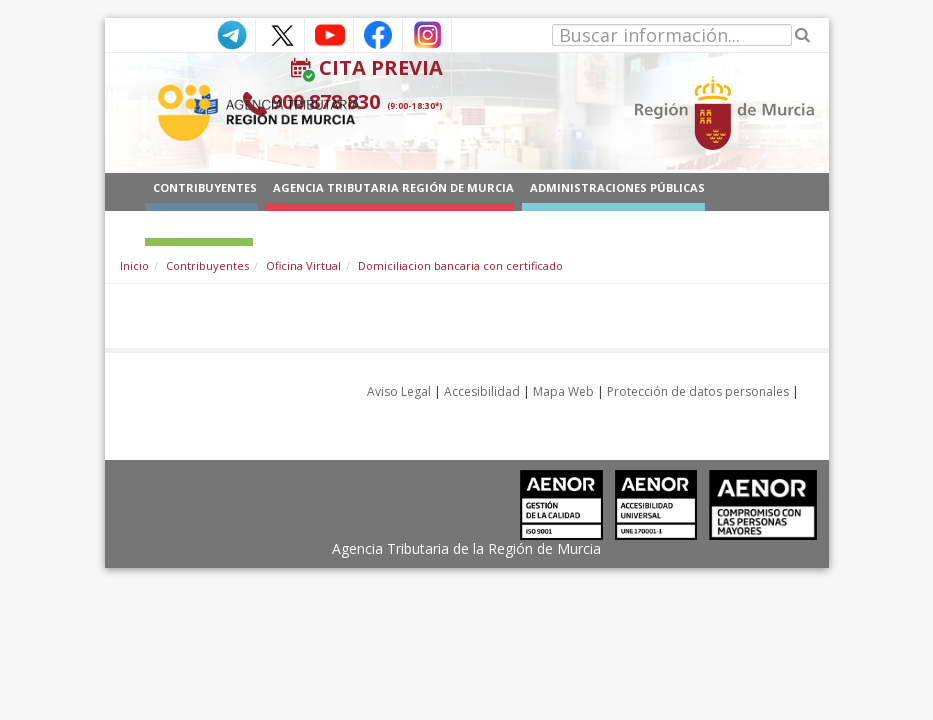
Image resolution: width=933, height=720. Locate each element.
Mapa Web (563, 391)
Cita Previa (381, 67)
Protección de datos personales (698, 391)
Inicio (134, 265)
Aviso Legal (399, 391)
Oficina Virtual (303, 265)
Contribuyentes (207, 265)
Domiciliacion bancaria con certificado (460, 265)
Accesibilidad (482, 391)
